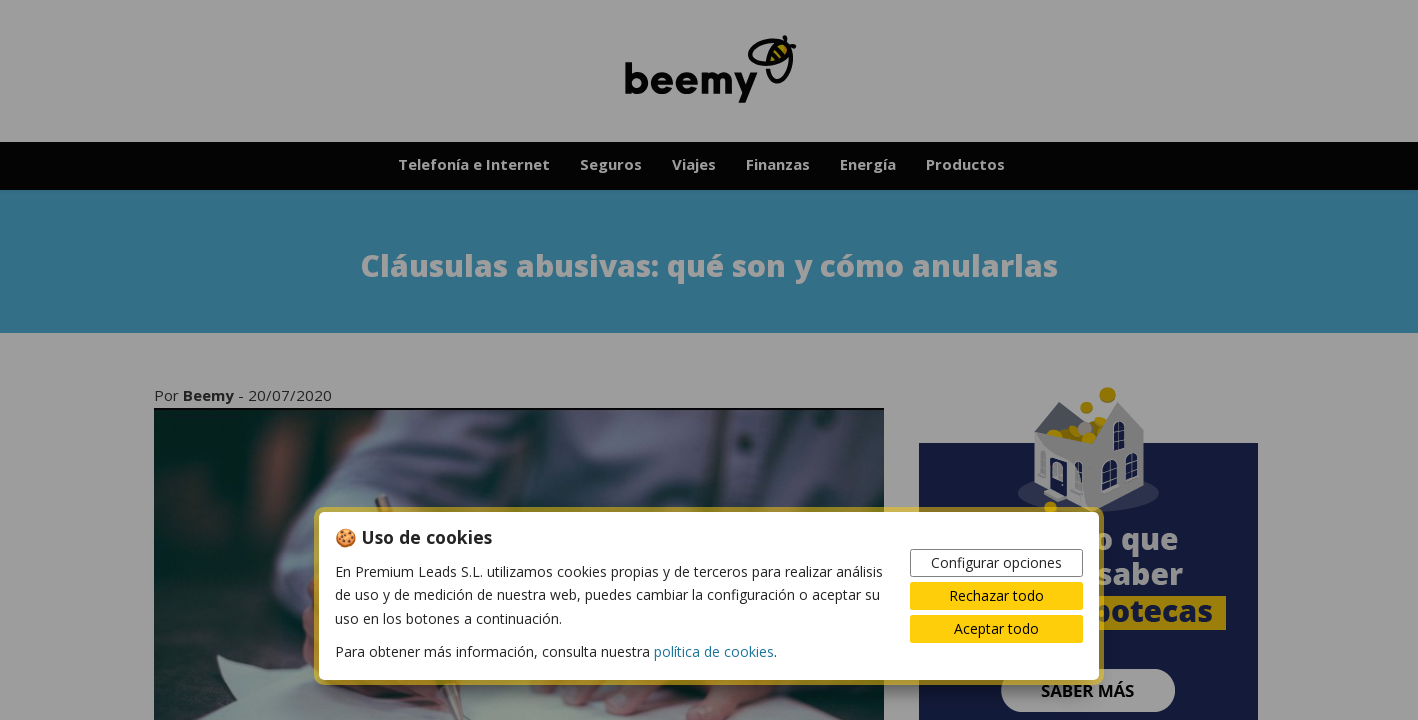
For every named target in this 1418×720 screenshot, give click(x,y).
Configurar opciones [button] (996, 562)
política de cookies (714, 651)
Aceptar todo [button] (996, 628)
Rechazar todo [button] (996, 595)
